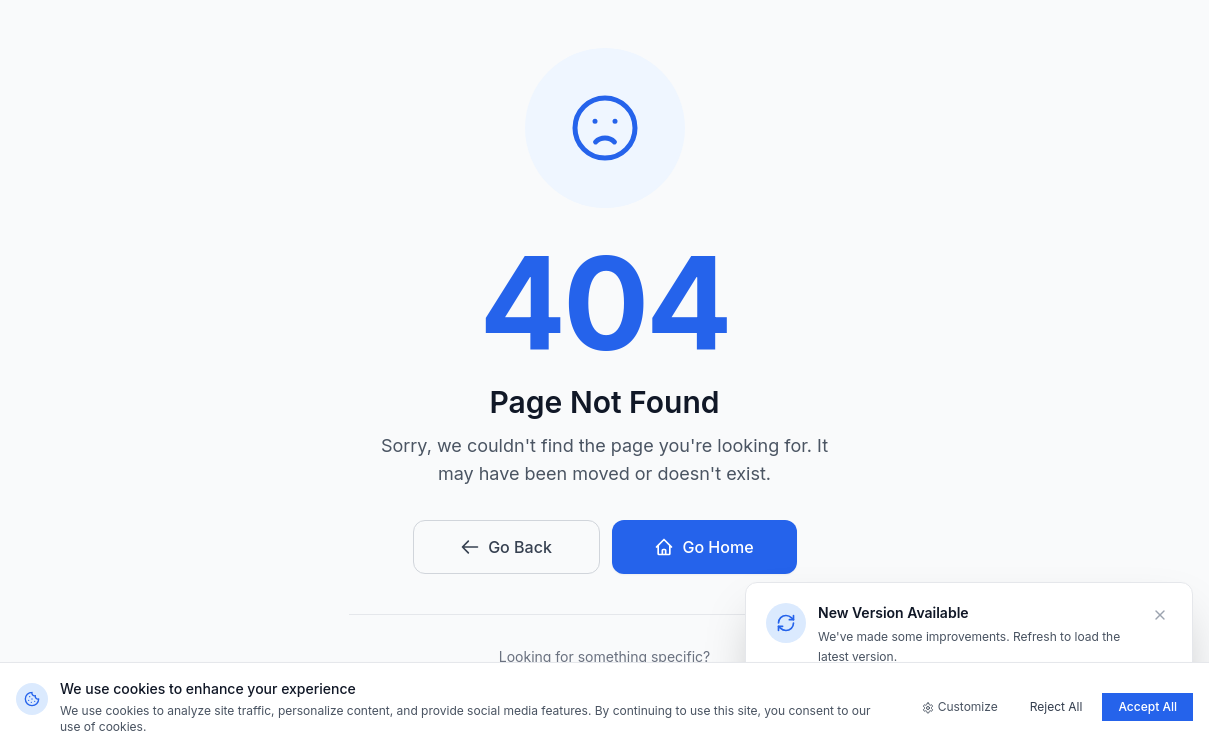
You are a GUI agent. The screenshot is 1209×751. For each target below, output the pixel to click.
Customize (960, 706)
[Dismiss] (1160, 615)
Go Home (703, 547)
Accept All (1147, 706)
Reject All (1056, 706)
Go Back (506, 547)
